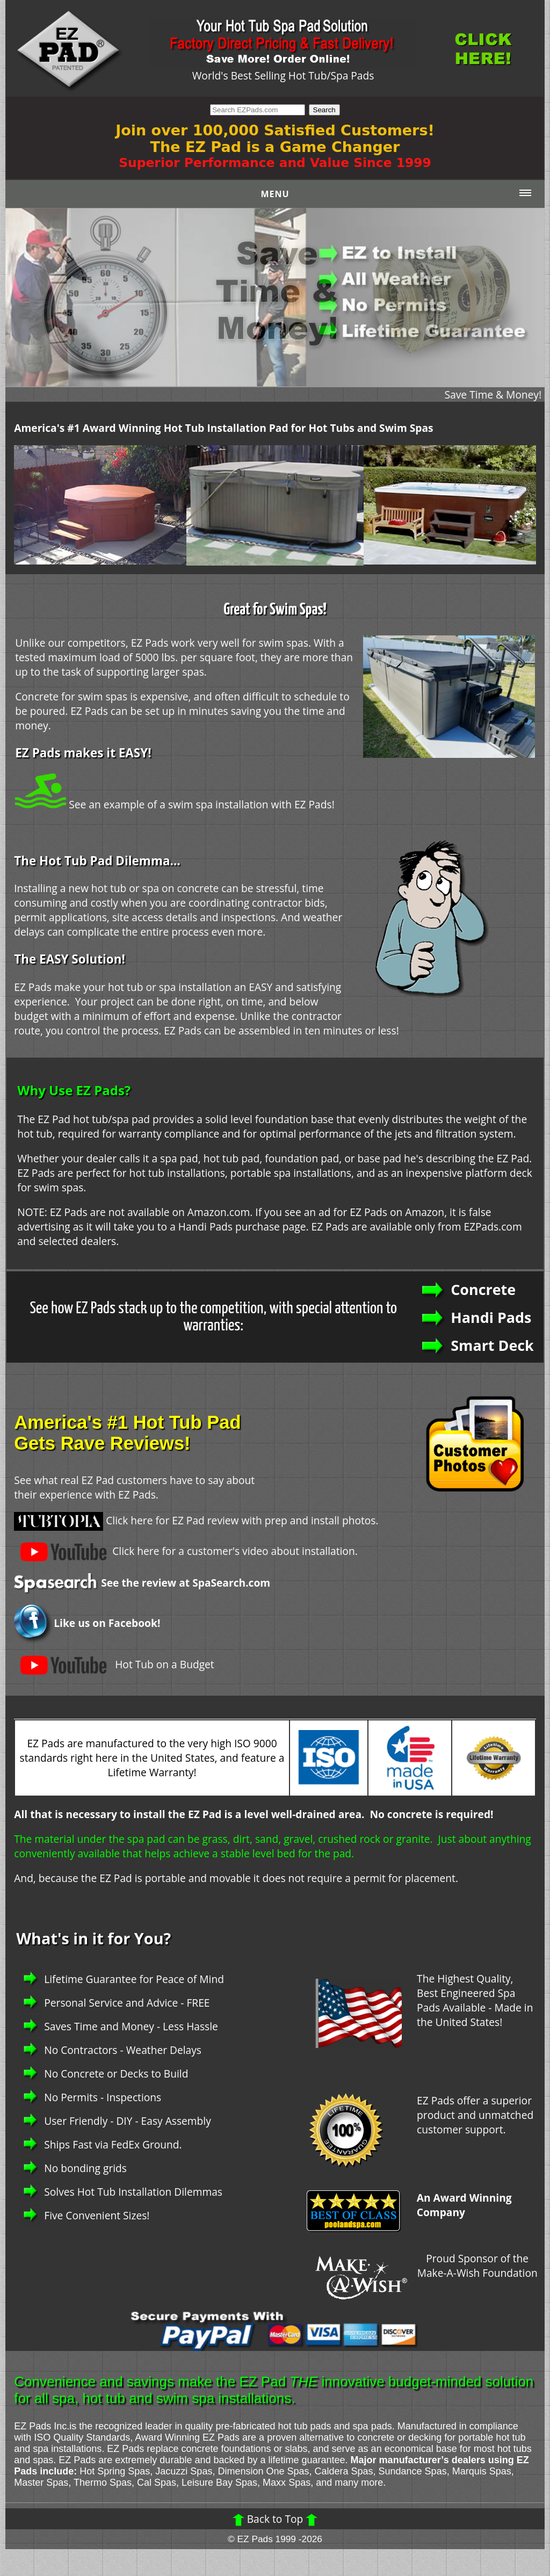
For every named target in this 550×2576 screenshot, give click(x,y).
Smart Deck (492, 1345)
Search (324, 110)
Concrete (483, 1289)
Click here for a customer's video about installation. (185, 1551)
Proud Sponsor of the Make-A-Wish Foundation (477, 2265)
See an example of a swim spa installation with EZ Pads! (174, 804)
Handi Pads (491, 1317)
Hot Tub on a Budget (114, 1664)
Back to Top (275, 2519)
